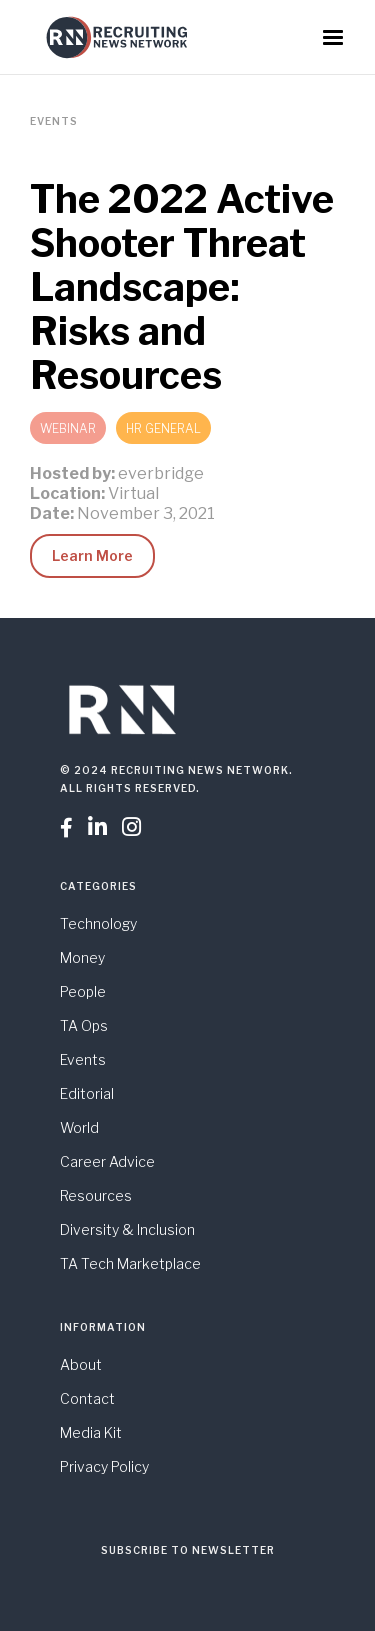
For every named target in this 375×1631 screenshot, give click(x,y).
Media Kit (91, 1432)
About (81, 1364)
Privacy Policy (104, 1466)
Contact (87, 1398)
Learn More (92, 555)
